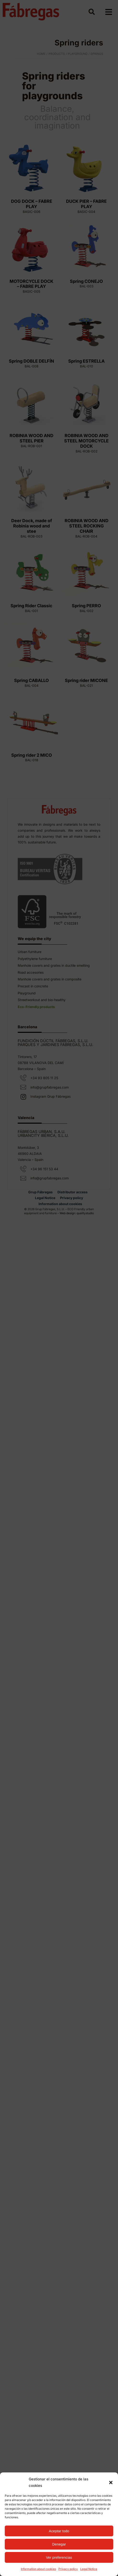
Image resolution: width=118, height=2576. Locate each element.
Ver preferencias (59, 2557)
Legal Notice (88, 2569)
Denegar (59, 2544)
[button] (110, 2482)
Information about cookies (38, 2569)
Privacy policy (68, 2569)
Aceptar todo (59, 2531)
